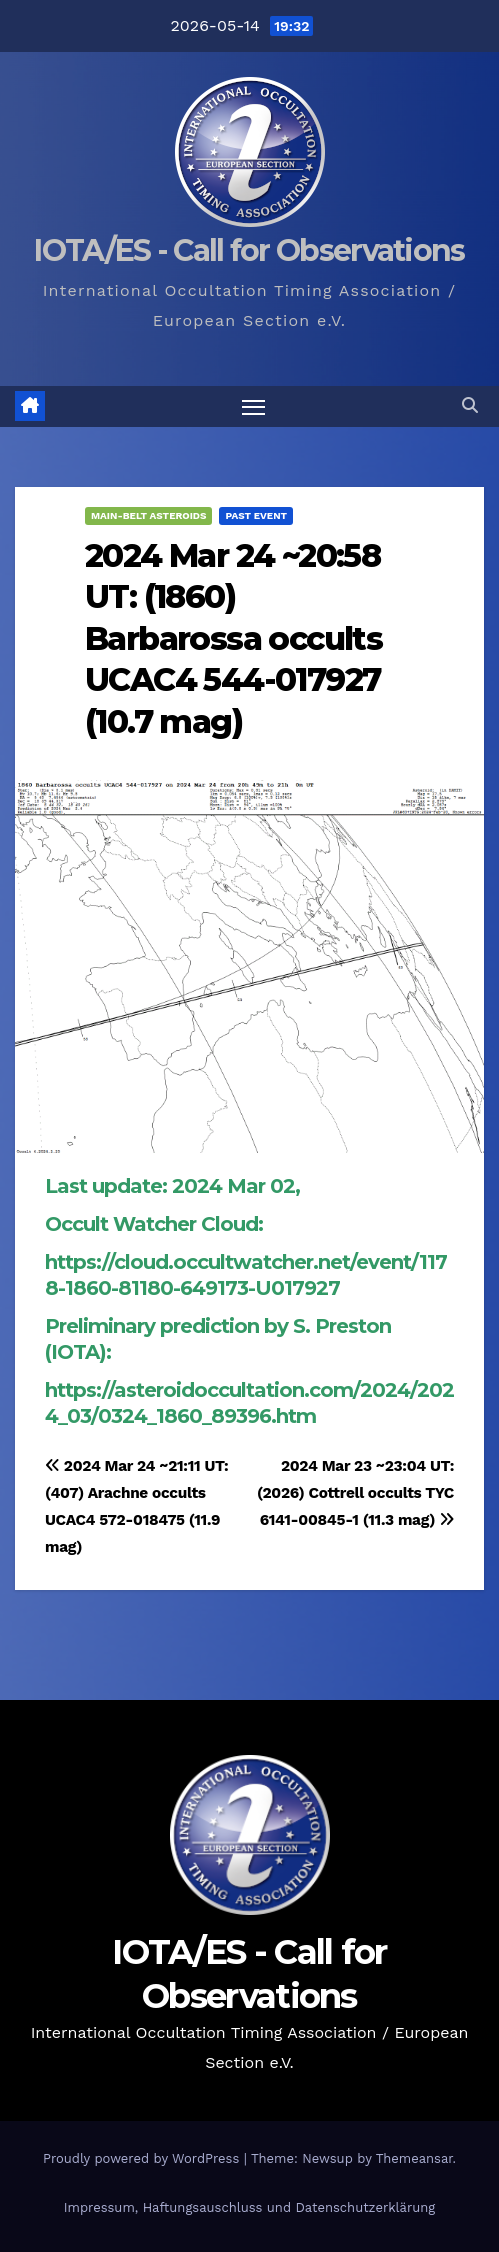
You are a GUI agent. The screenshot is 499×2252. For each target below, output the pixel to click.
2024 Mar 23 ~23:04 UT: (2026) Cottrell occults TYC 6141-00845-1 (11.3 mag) (355, 1493)
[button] (470, 405)
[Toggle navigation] (254, 407)
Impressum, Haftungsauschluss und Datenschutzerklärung (250, 2207)
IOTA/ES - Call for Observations (249, 250)
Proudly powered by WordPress (143, 2158)
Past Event (256, 515)
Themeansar (414, 2158)
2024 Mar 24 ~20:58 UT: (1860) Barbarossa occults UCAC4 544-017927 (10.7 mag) (233, 638)
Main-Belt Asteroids (148, 515)
